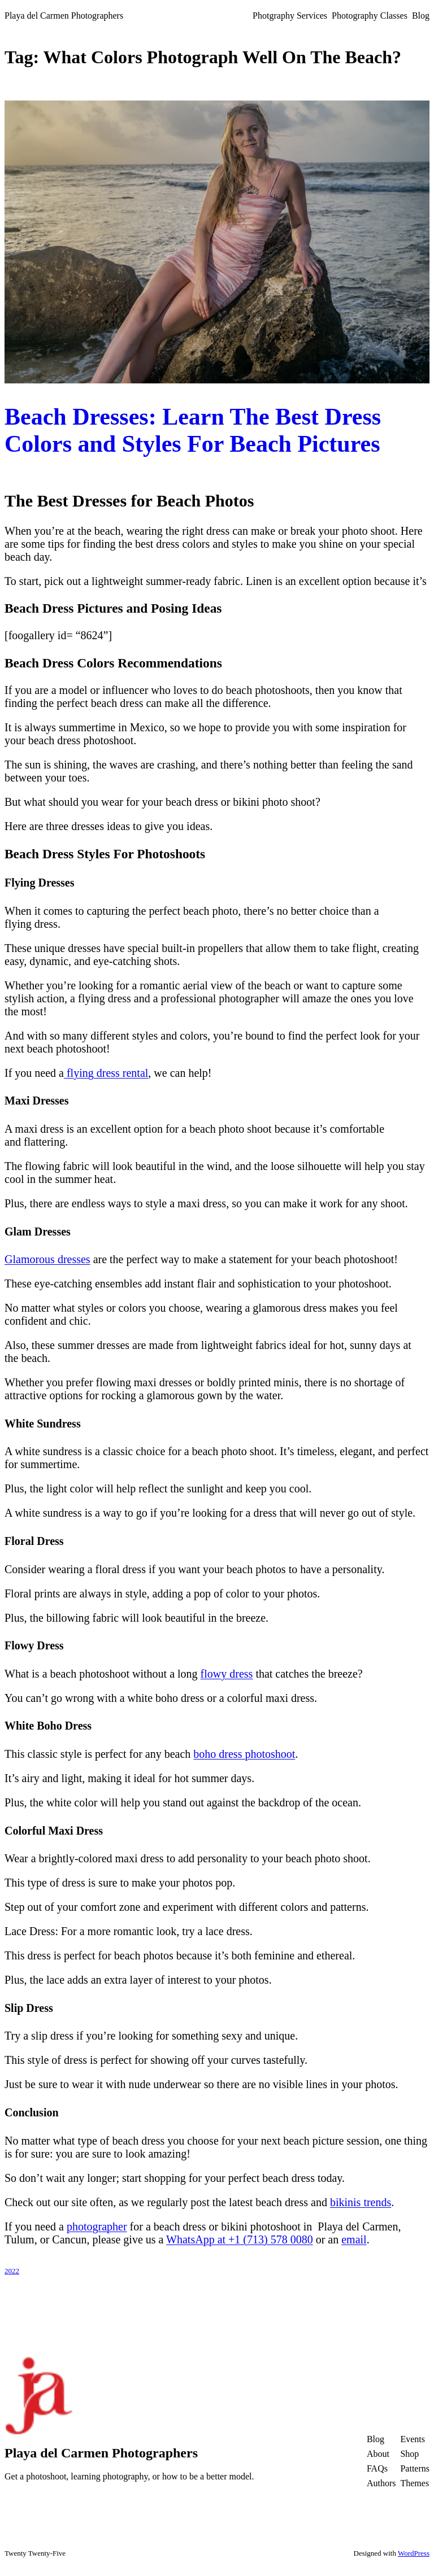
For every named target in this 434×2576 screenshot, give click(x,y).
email (353, 2239)
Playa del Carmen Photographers (64, 15)
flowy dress (227, 1673)
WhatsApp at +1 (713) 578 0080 (239, 2239)
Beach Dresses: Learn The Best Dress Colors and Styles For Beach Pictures (193, 430)
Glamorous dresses (47, 1259)
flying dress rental (106, 1073)
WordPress (413, 2553)
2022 (12, 2271)
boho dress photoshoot (244, 1754)
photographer (97, 2226)
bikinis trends (360, 2202)
